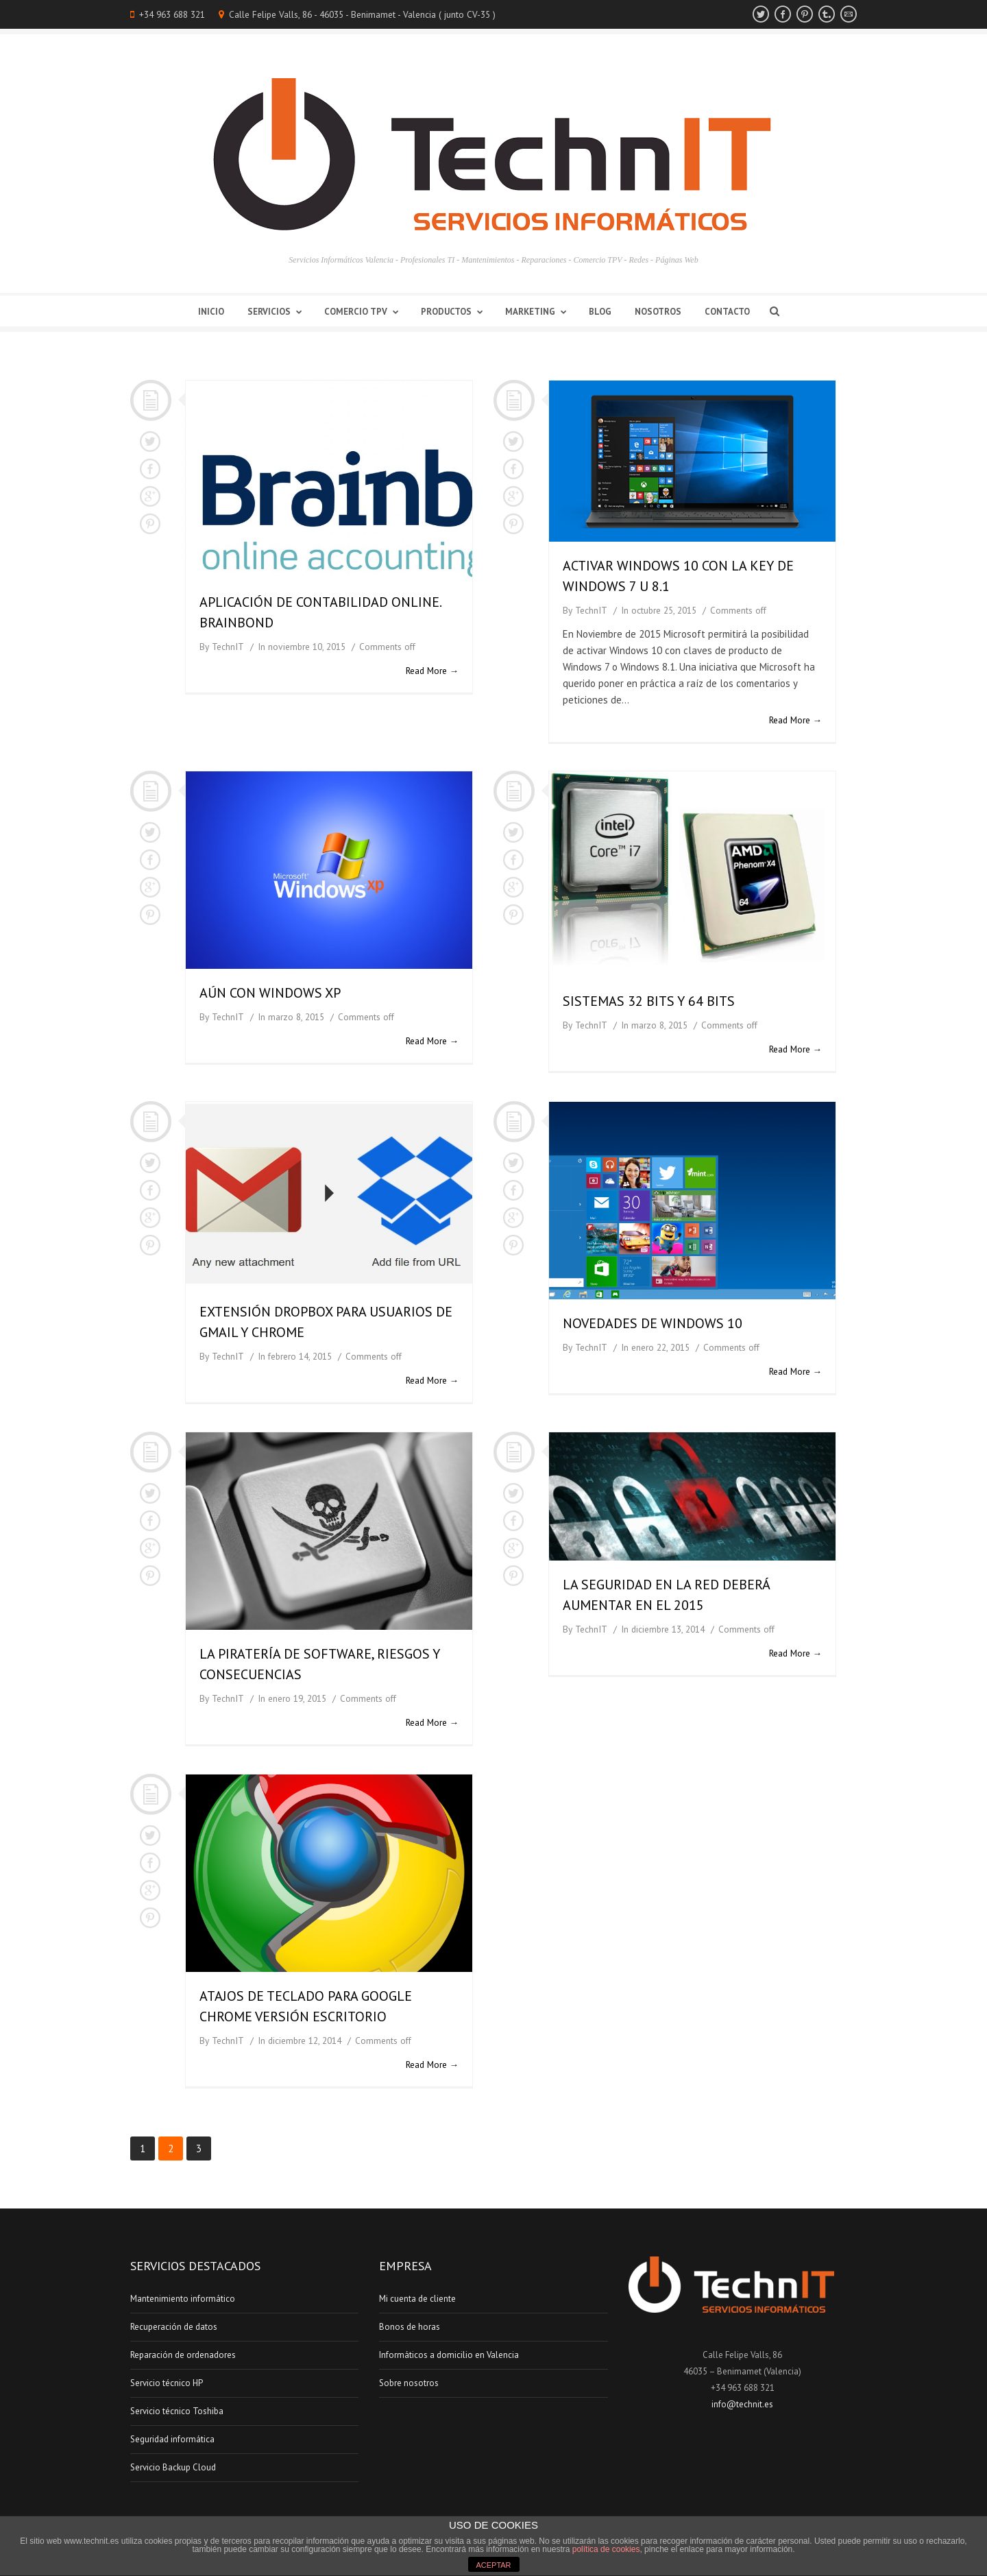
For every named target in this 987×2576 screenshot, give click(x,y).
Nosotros (658, 311)
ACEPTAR (493, 2565)
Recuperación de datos (173, 2327)
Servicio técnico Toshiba (176, 2411)
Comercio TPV (364, 311)
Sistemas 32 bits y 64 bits (649, 1001)
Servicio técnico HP (166, 2383)
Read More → (432, 670)
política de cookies (606, 2549)
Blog (600, 311)
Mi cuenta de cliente (417, 2298)
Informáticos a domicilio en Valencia (449, 2355)
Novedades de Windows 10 (652, 1323)
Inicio (211, 311)
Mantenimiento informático (182, 2298)
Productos (454, 311)
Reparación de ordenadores (183, 2355)
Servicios (277, 311)
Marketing (538, 311)
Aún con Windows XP (270, 993)
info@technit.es (742, 2404)
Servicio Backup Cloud (173, 2467)
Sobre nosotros (409, 2383)
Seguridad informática (172, 2439)
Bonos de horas (409, 2327)
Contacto (727, 311)
